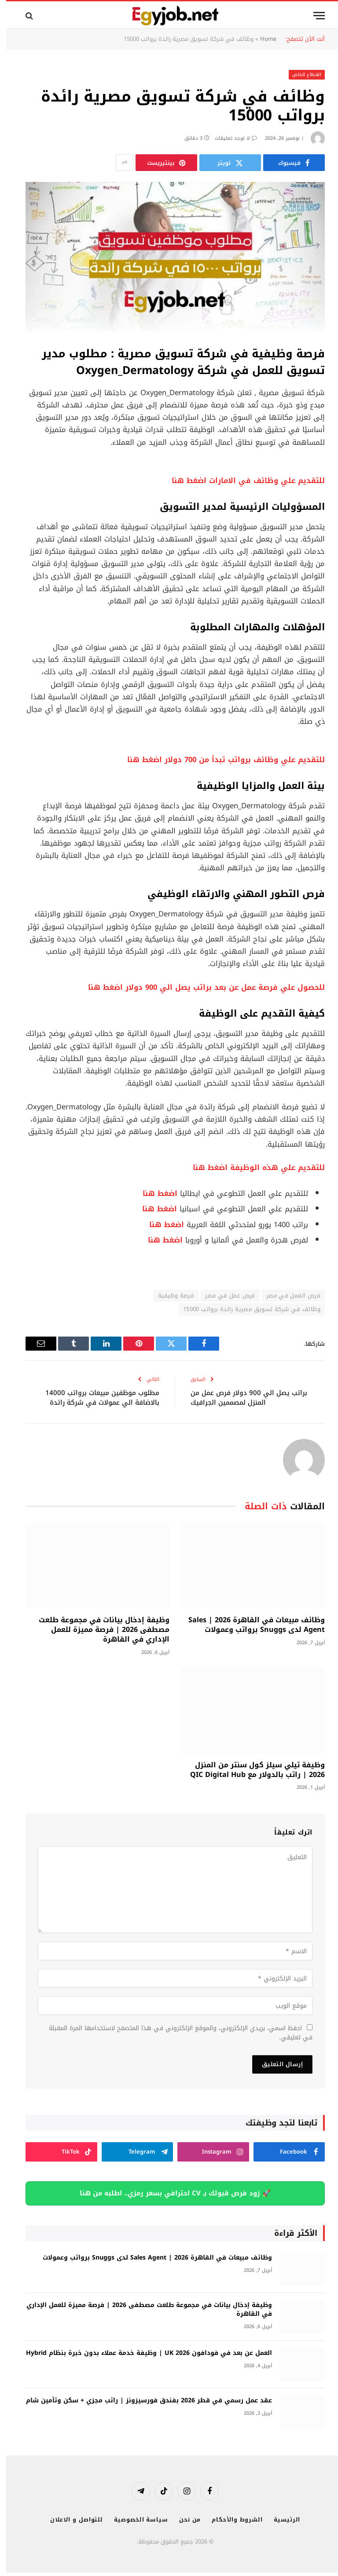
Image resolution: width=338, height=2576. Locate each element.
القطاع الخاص (300, 74)
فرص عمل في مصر (224, 1295)
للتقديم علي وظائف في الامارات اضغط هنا (242, 480)
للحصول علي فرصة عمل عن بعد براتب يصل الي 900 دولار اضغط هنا (200, 987)
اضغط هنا (153, 1193)
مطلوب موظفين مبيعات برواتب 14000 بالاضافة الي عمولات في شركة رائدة (96, 1398)
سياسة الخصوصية (135, 2519)
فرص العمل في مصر (287, 1295)
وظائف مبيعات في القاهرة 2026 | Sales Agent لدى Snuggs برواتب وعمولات (250, 1625)
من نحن (184, 2519)
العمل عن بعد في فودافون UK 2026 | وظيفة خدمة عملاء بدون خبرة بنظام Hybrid (143, 2353)
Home (262, 38)
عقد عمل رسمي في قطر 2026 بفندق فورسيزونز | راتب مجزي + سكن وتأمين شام (143, 2400)
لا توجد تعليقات (230, 138)
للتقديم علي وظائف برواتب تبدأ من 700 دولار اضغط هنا (220, 760)
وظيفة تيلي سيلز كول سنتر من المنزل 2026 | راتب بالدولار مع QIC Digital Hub (251, 1770)
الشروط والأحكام (231, 2519)
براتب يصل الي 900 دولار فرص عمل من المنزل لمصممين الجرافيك (242, 1398)
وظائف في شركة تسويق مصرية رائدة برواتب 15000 (245, 1309)
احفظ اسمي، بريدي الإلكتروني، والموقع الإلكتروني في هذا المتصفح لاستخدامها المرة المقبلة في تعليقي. (174, 2032)
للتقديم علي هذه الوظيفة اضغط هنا (253, 1167)
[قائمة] (313, 15)
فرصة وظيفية (170, 1295)
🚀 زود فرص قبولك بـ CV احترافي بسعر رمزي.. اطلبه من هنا (169, 2193)
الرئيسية (281, 2519)
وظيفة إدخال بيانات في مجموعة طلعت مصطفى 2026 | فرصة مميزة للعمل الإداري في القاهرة (98, 1629)
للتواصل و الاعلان (70, 2519)
